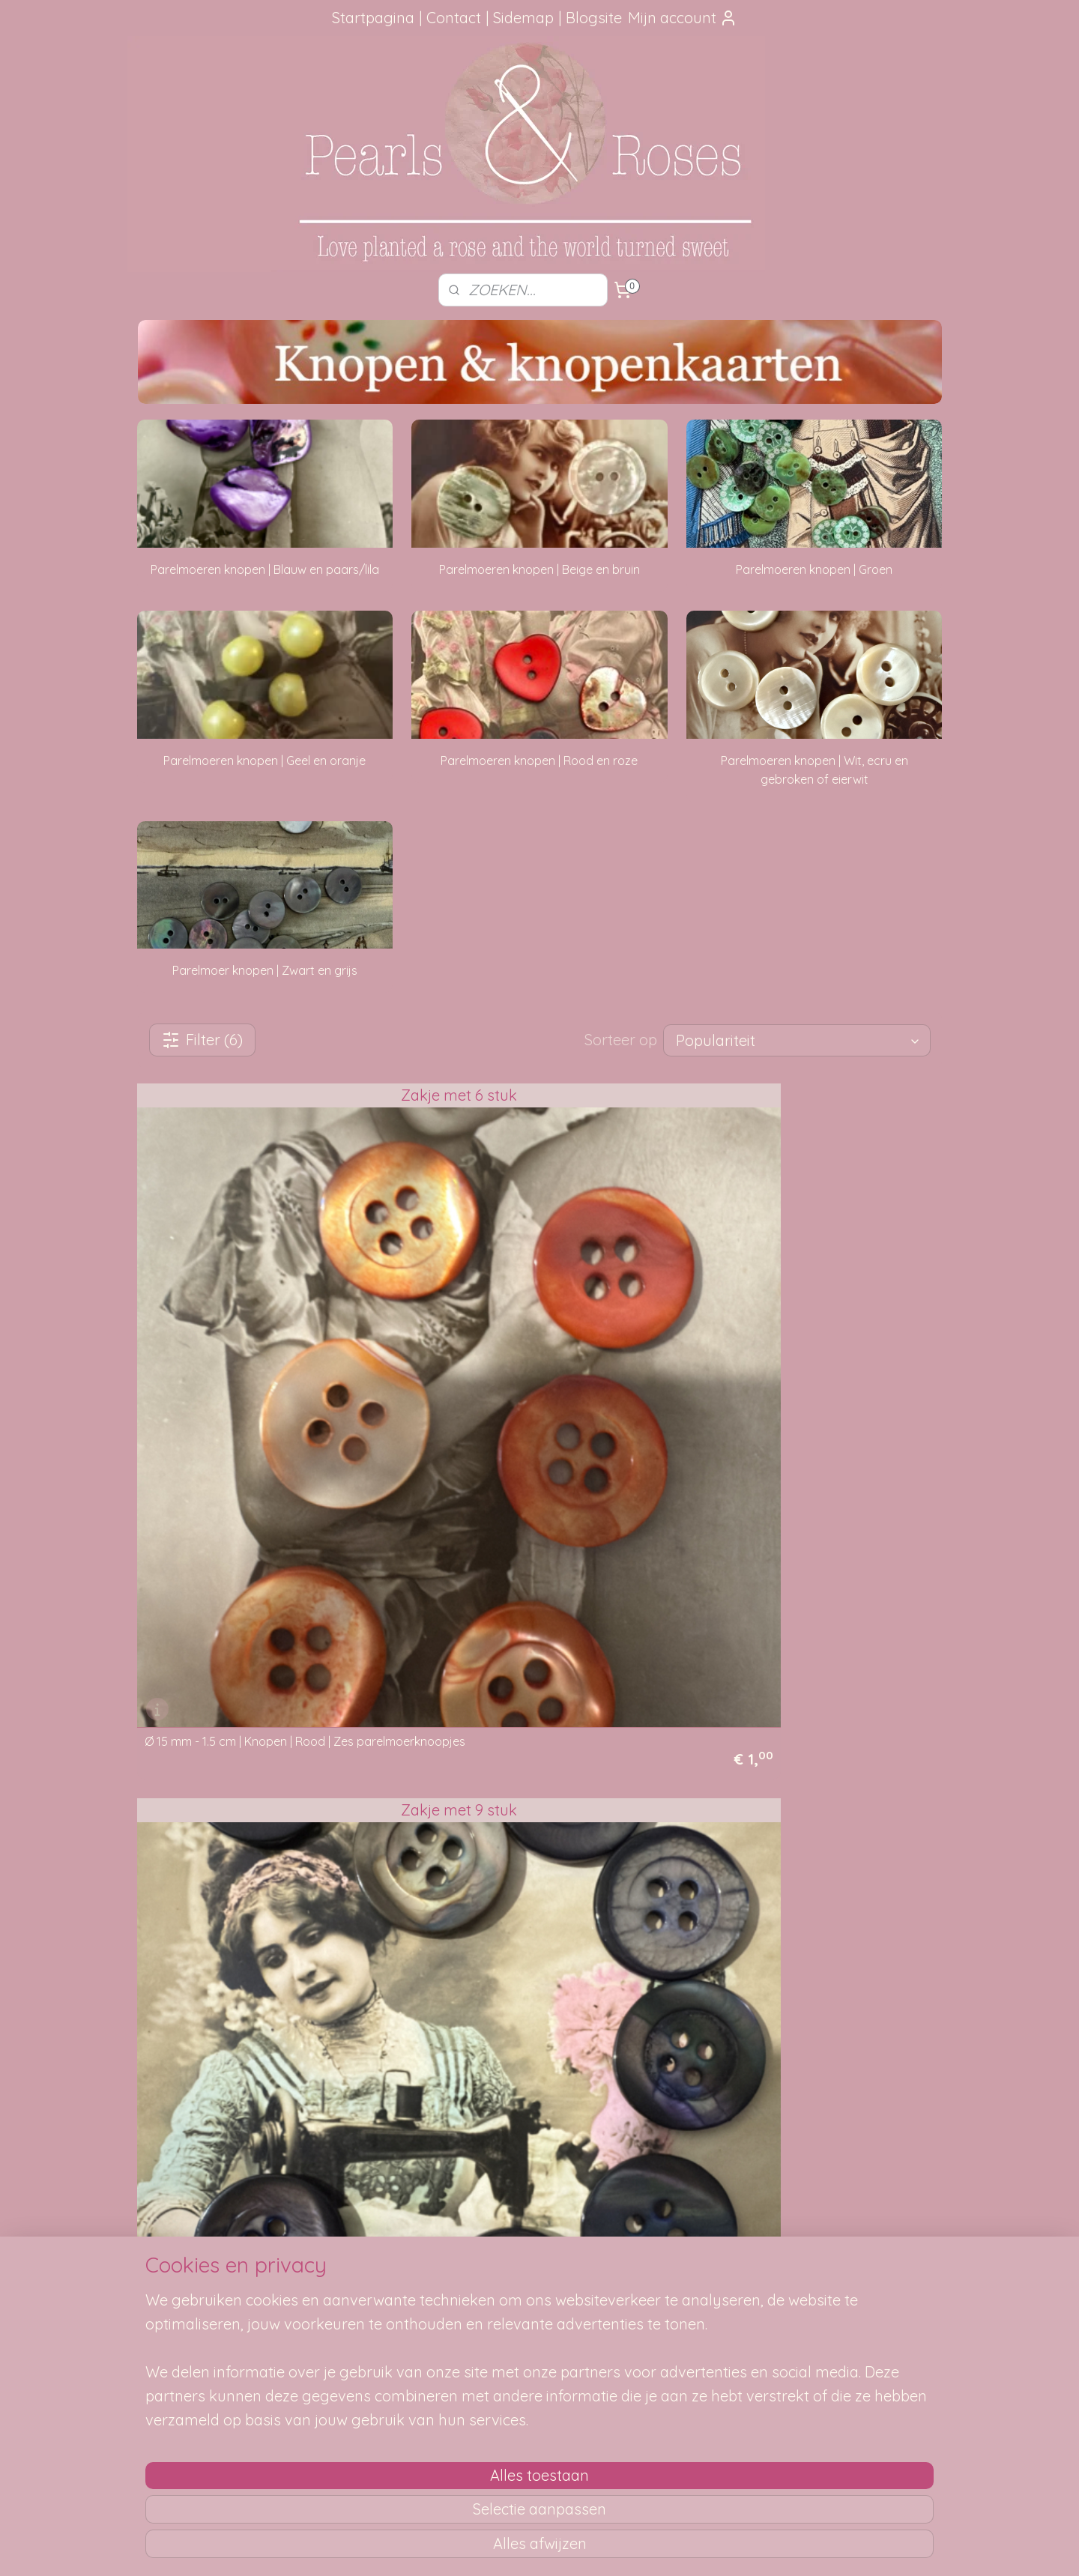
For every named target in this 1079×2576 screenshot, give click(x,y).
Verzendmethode (359, 2286)
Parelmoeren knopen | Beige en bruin (539, 569)
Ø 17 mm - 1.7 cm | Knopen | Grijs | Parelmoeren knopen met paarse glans (526, 1349)
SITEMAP (709, 2286)
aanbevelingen (210, 2319)
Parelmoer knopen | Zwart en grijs (264, 970)
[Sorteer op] (797, 1040)
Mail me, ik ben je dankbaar (539, 2303)
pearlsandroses (843, 2242)
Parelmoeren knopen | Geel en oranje (264, 760)
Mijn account (682, 17)
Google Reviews (193, 2370)
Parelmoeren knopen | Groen (814, 569)
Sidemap (523, 17)
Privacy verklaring (361, 2370)
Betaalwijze (345, 2353)
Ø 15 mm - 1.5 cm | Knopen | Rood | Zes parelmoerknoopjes (249, 1349)
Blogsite (594, 17)
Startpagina (373, 17)
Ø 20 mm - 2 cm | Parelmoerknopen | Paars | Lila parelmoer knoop (539, 1676)
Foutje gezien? (539, 2269)
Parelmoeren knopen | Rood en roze (539, 760)
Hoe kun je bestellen (367, 2269)
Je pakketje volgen (364, 2303)
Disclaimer (343, 2387)
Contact (453, 17)
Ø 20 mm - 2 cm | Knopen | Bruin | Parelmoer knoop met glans (264, 1676)
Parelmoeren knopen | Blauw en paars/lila (265, 569)
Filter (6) (202, 1039)
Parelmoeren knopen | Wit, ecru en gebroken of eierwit (814, 770)
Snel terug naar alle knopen (245, 1851)
